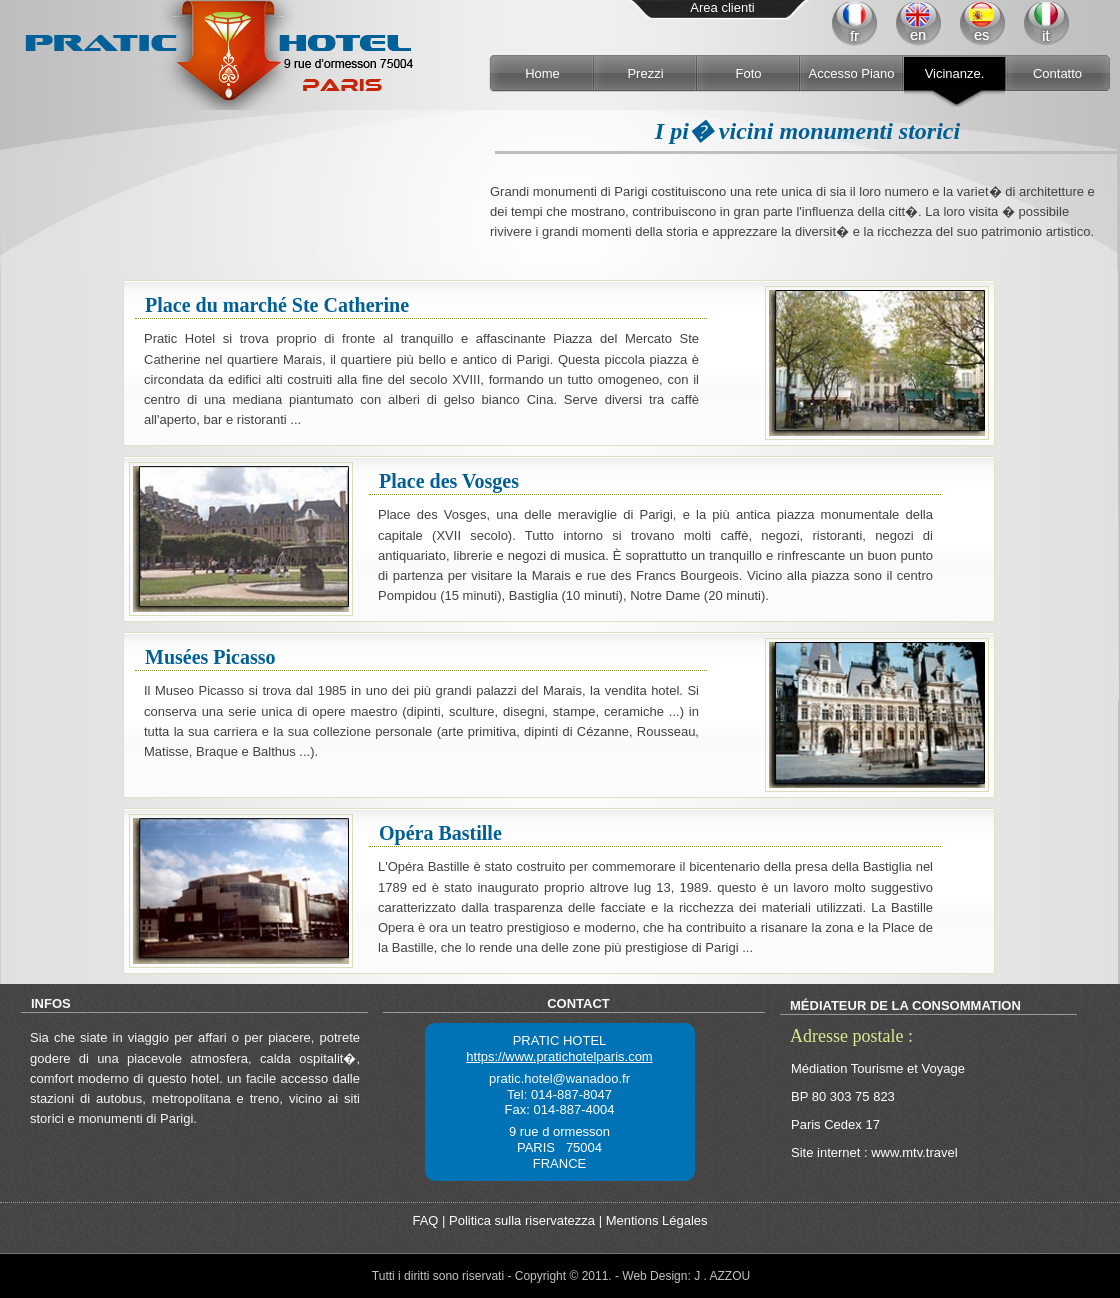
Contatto (1057, 73)
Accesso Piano (852, 73)
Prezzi (645, 73)
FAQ (425, 1220)
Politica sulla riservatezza (522, 1220)
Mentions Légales (657, 1220)
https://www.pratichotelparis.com (559, 1056)
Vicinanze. (955, 73)
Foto (748, 73)
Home (542, 73)
